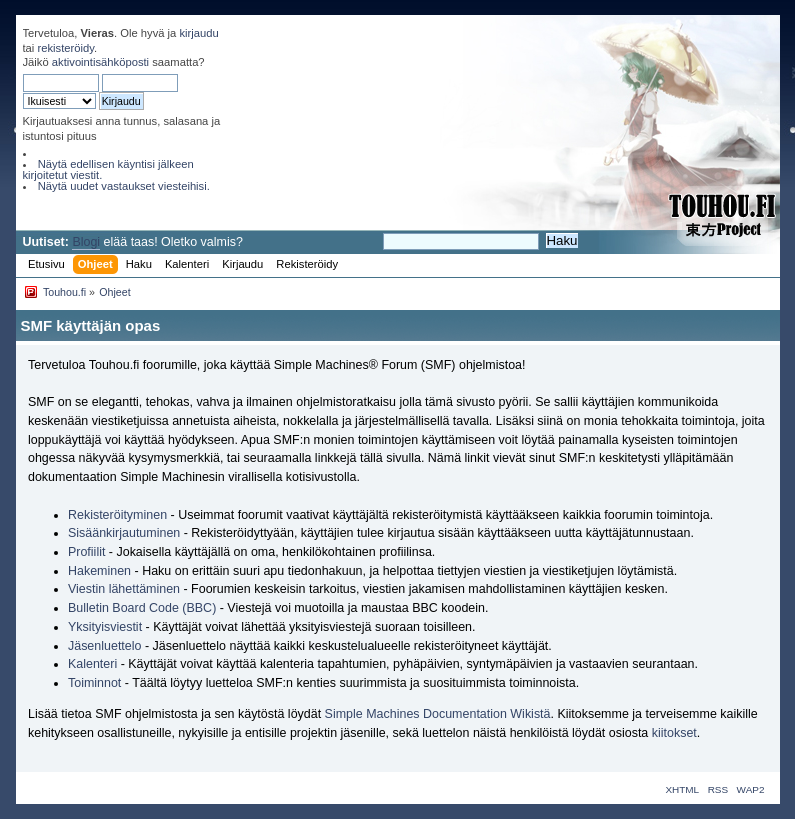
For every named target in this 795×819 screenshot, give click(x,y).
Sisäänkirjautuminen (124, 533)
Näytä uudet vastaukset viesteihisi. (124, 186)
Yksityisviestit (105, 627)
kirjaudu (198, 33)
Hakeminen (99, 571)
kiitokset (674, 733)
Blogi (86, 242)
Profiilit (86, 552)
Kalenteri (92, 664)
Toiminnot (94, 683)
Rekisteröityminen (117, 515)
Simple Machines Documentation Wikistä (438, 714)
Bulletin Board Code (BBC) (144, 608)
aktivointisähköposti (100, 62)
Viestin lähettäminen (124, 589)
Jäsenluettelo (104, 646)
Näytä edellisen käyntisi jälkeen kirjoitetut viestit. (108, 169)
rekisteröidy (65, 48)
